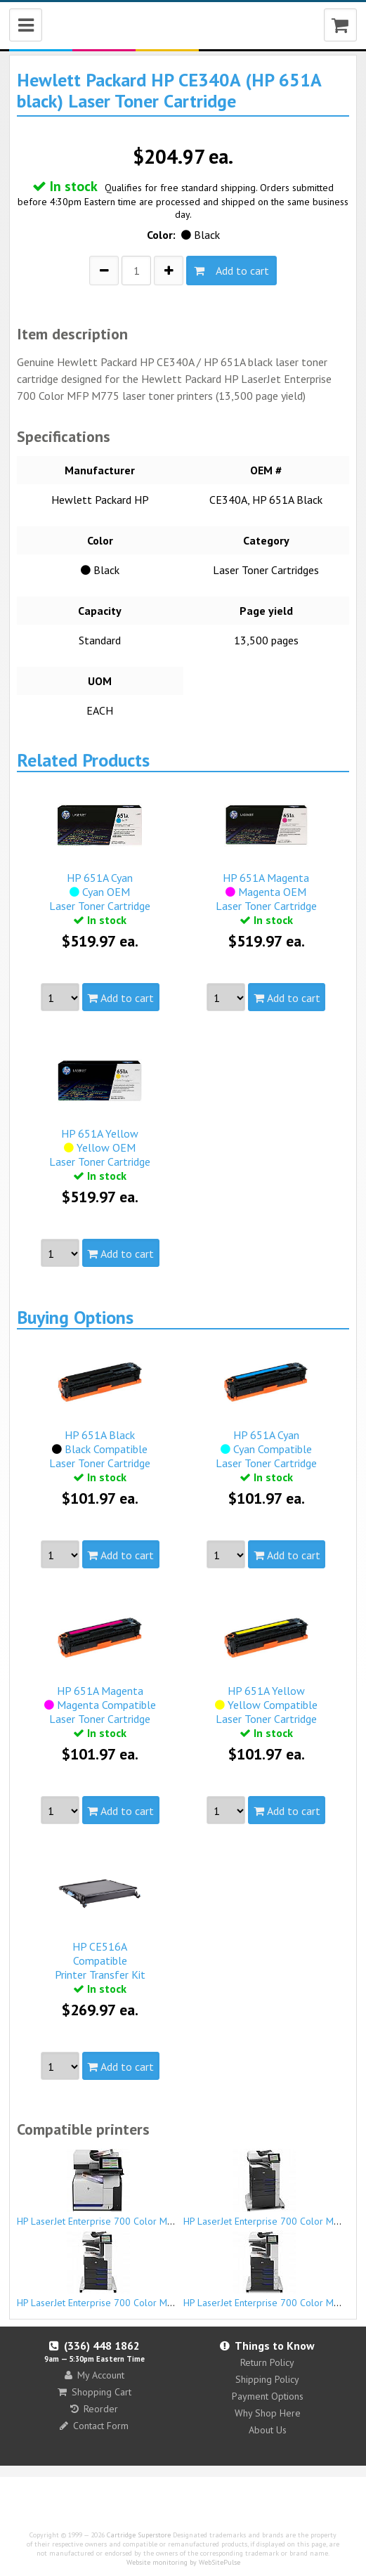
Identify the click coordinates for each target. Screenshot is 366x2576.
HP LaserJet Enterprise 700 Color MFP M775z (113, 2269)
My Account (94, 2375)
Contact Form (94, 2425)
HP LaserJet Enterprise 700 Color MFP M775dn (116, 2188)
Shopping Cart (94, 2392)
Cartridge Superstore (139, 2534)
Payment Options (267, 2396)
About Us (268, 2430)
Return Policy (267, 2362)
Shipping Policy (267, 2379)
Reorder (94, 2408)
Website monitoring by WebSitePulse (183, 2562)
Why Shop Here (268, 2413)
